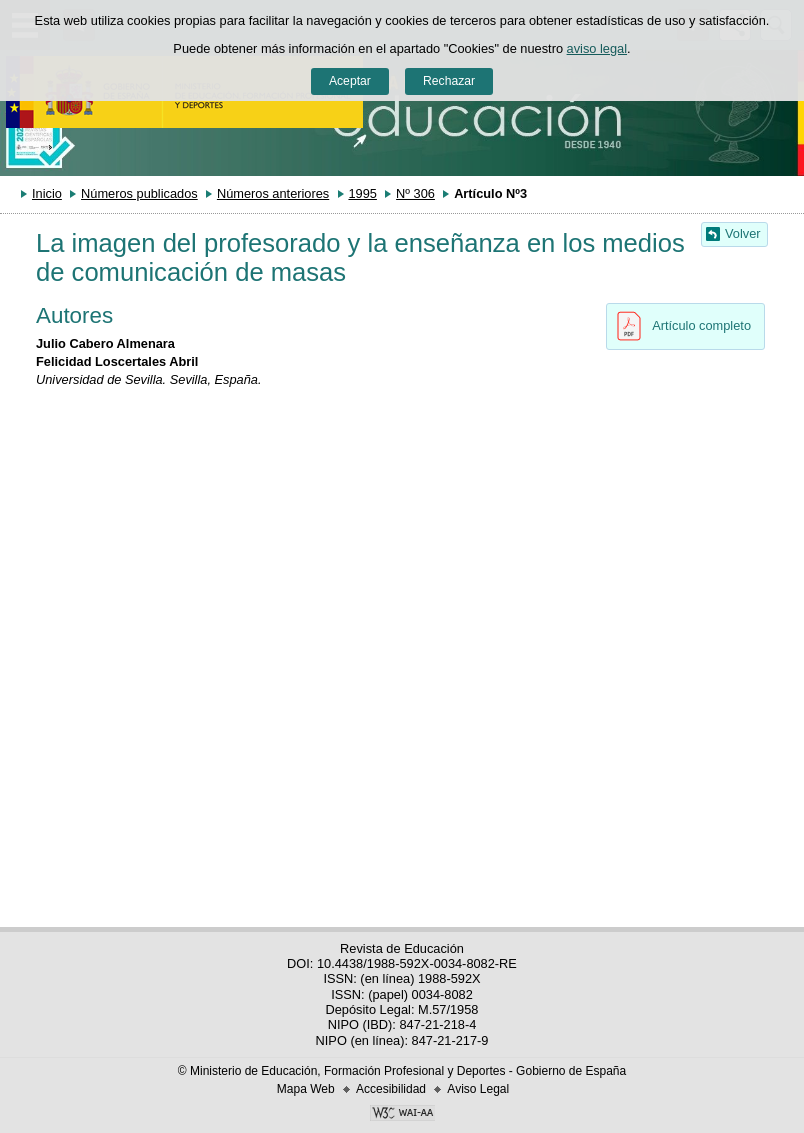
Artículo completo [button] (678, 326)
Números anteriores (273, 193)
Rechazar (449, 81)
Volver (743, 233)
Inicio (47, 193)
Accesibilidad (391, 1089)
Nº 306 (415, 193)
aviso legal (597, 48)
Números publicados (139, 193)
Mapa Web (306, 1089)
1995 (362, 193)
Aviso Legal (478, 1089)
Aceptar (350, 81)
